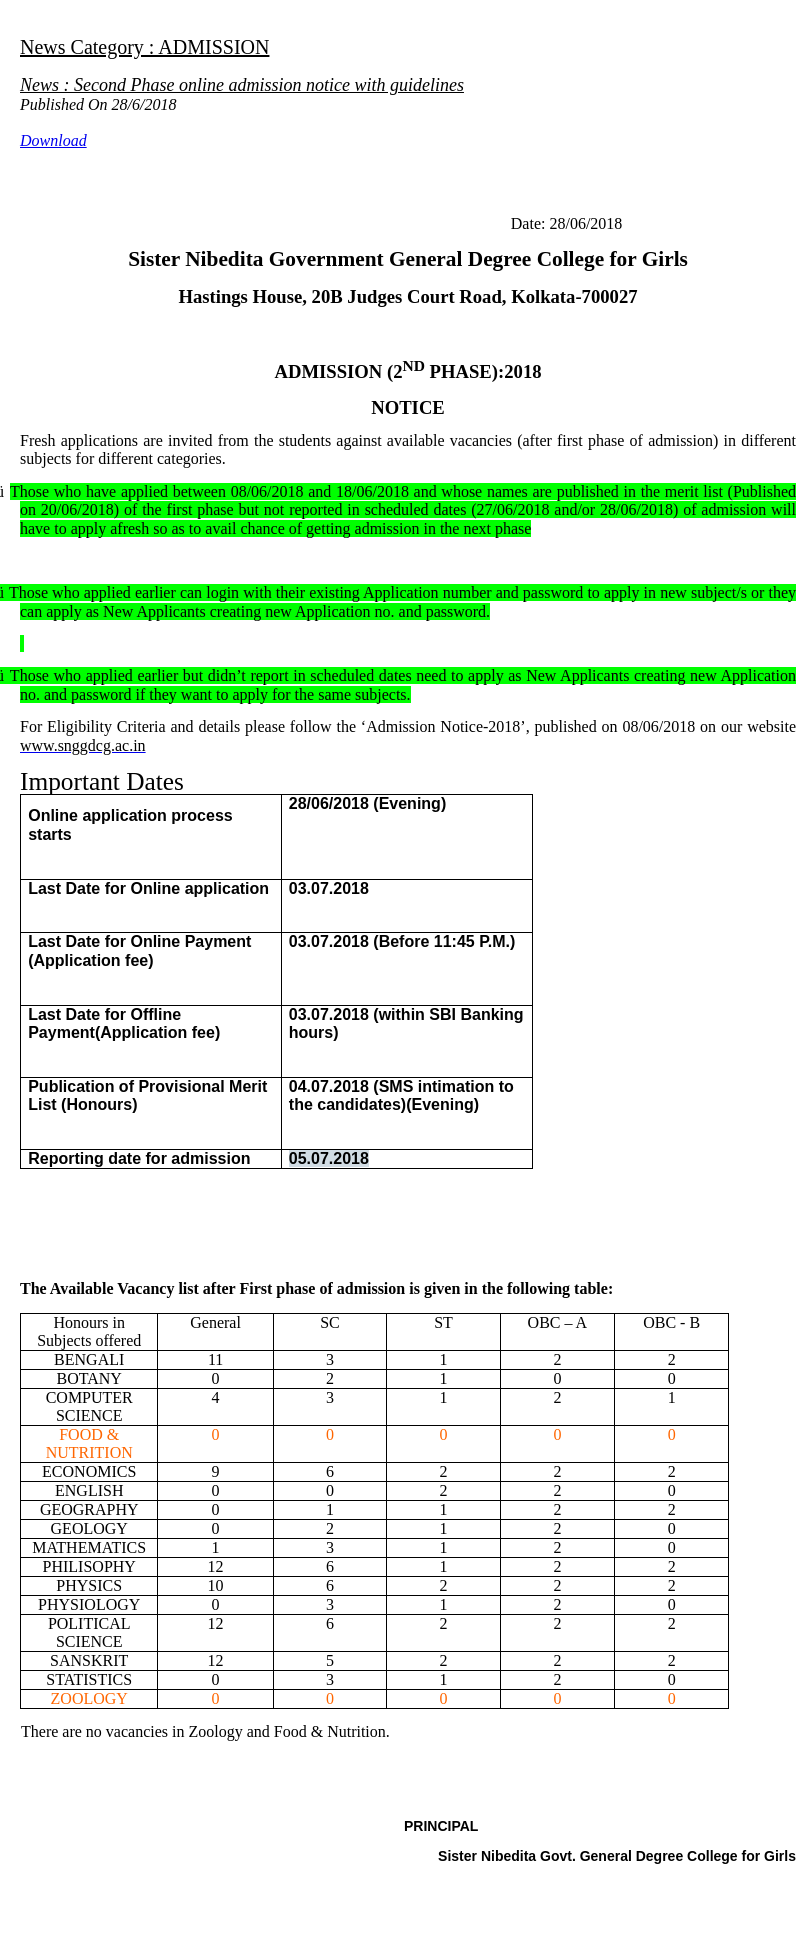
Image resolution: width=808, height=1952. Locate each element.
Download (53, 140)
